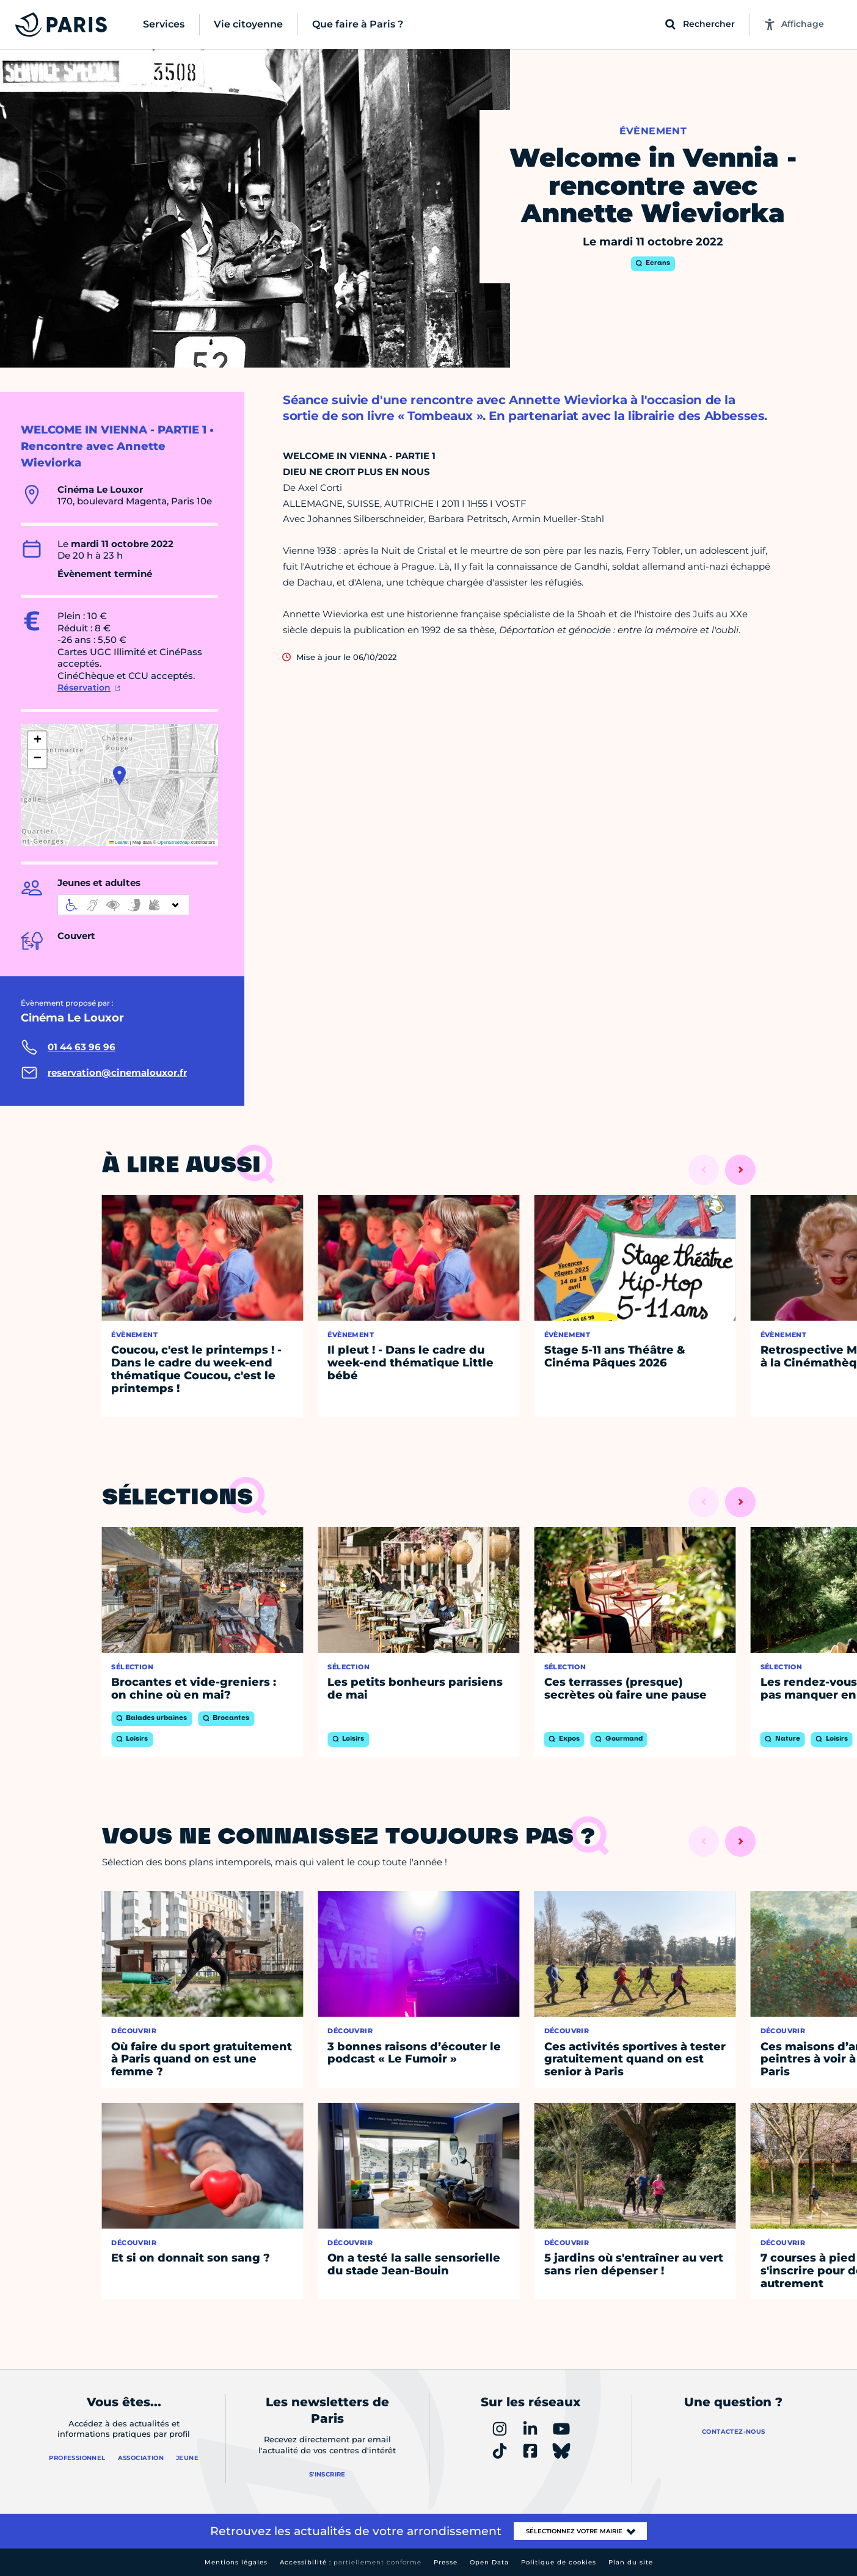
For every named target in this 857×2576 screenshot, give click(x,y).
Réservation (84, 687)
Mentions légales (236, 2562)
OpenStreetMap (174, 842)
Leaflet (119, 842)
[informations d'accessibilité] (123, 904)
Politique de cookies (558, 2562)
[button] (119, 775)
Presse (446, 2562)
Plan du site (630, 2562)
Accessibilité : (350, 2562)
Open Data (489, 2562)
